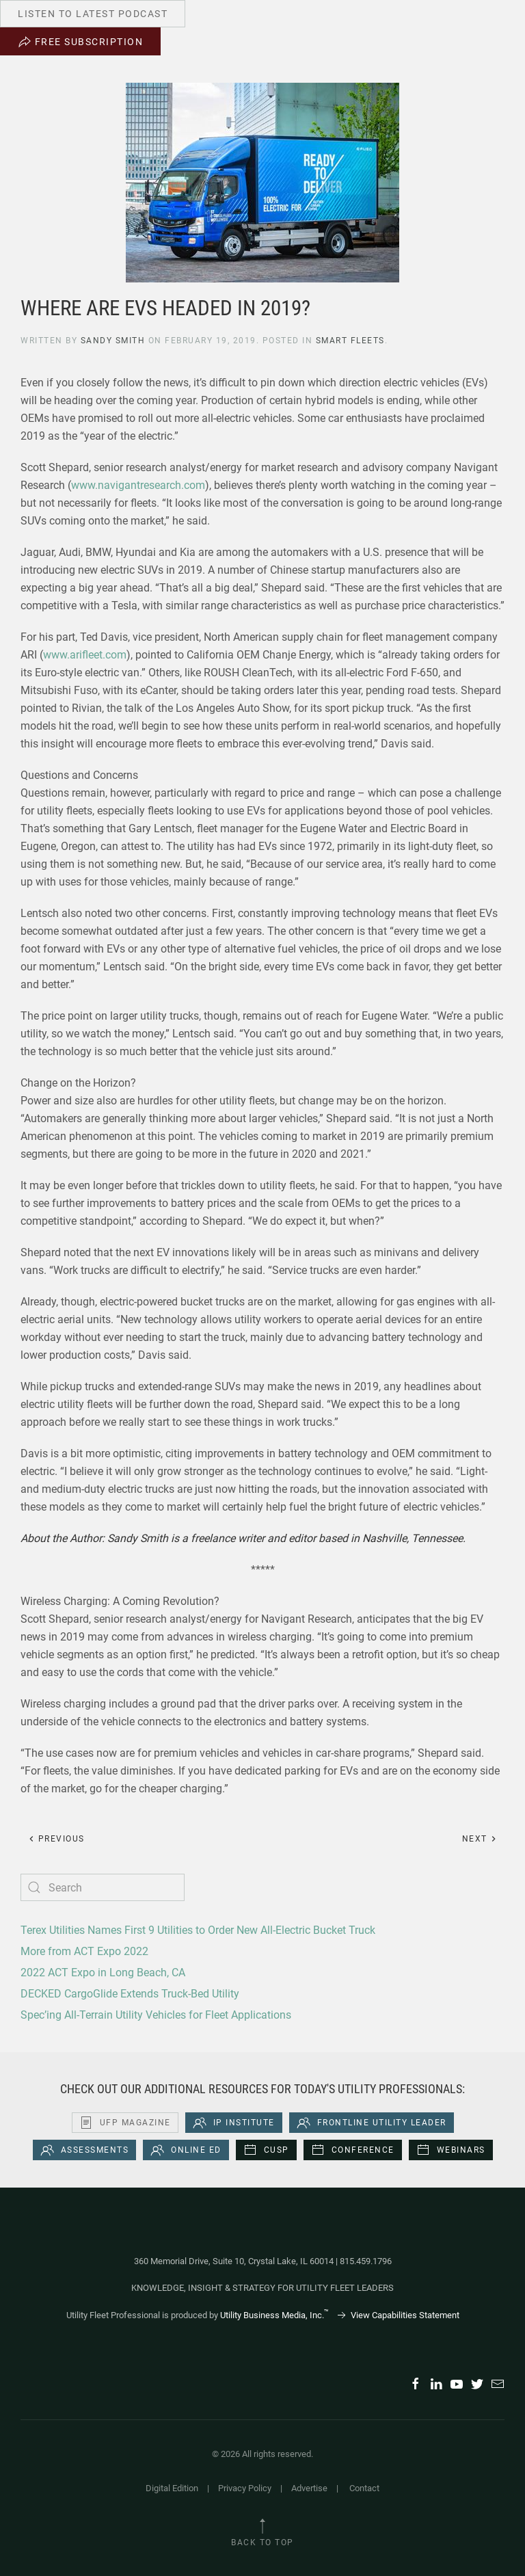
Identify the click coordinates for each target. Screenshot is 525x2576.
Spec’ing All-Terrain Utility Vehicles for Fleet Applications (156, 2014)
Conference (352, 2150)
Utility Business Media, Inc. (274, 2315)
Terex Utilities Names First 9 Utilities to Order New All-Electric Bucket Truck (198, 1930)
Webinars (450, 2150)
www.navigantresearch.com (138, 485)
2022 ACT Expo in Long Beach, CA (103, 1972)
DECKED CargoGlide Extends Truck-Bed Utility (130, 1993)
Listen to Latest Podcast (92, 13)
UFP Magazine (125, 2122)
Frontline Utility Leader (371, 2122)
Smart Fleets (350, 340)
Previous (56, 1839)
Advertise (309, 2488)
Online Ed (185, 2150)
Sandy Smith (113, 340)
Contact (364, 2488)
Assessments (84, 2150)
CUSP (266, 2150)
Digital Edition (172, 2488)
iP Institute (234, 2122)
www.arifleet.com (84, 654)
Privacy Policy (244, 2488)
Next (480, 1839)
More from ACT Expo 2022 (84, 1951)
